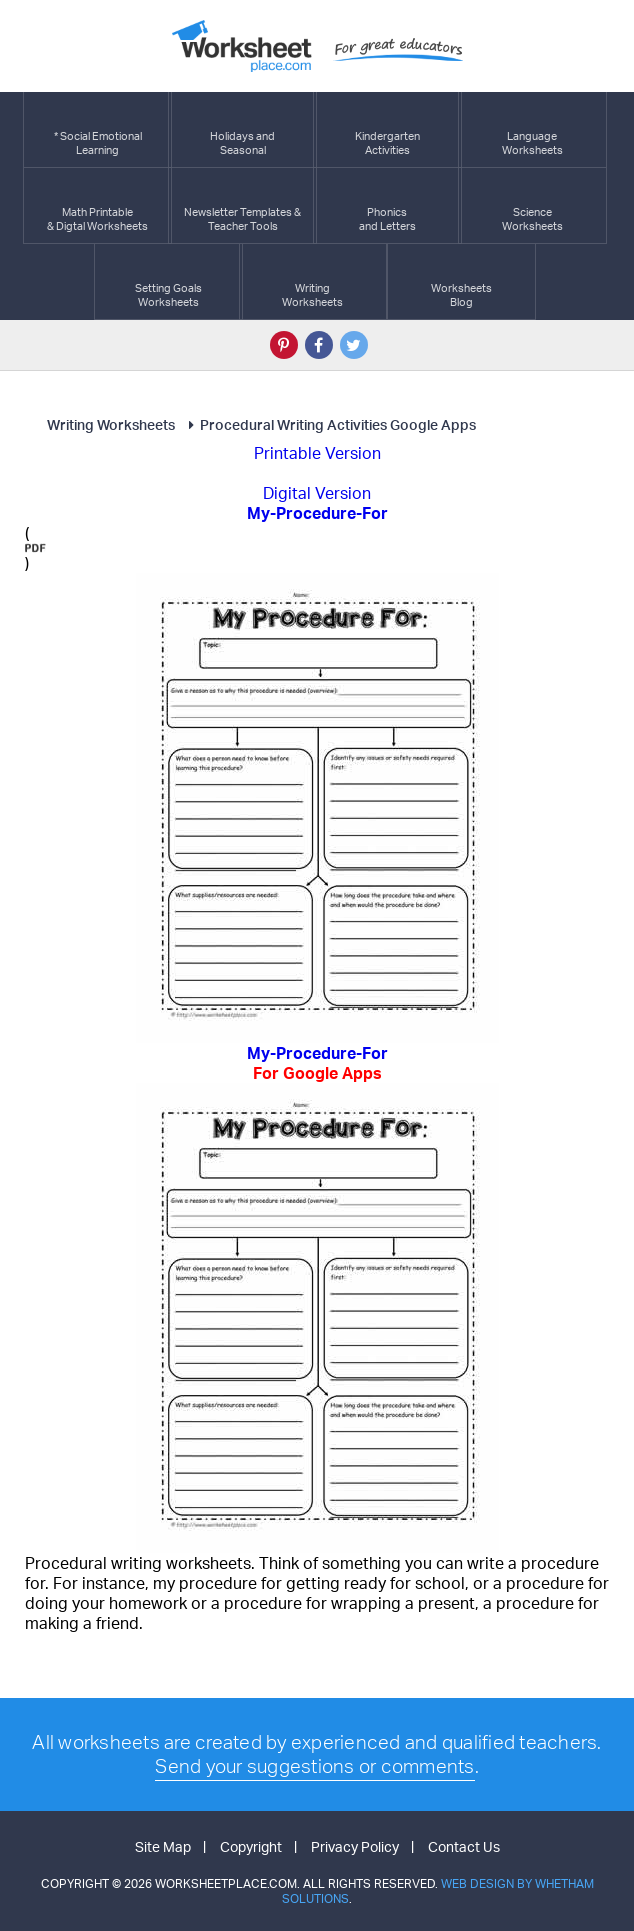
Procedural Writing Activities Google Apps (329, 424)
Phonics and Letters (387, 205)
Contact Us (464, 1846)
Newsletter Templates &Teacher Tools (242, 205)
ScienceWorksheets (532, 205)
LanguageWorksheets (532, 129)
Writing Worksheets (111, 424)
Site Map (163, 1846)
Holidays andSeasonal (242, 129)
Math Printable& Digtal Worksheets (97, 205)
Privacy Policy (355, 1846)
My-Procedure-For (317, 1063)
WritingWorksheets (312, 281)
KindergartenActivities (387, 129)
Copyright (251, 1846)
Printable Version (317, 453)
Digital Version (317, 493)
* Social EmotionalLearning (98, 129)
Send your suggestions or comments (314, 1766)
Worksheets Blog (461, 281)
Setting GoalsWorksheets (168, 281)
